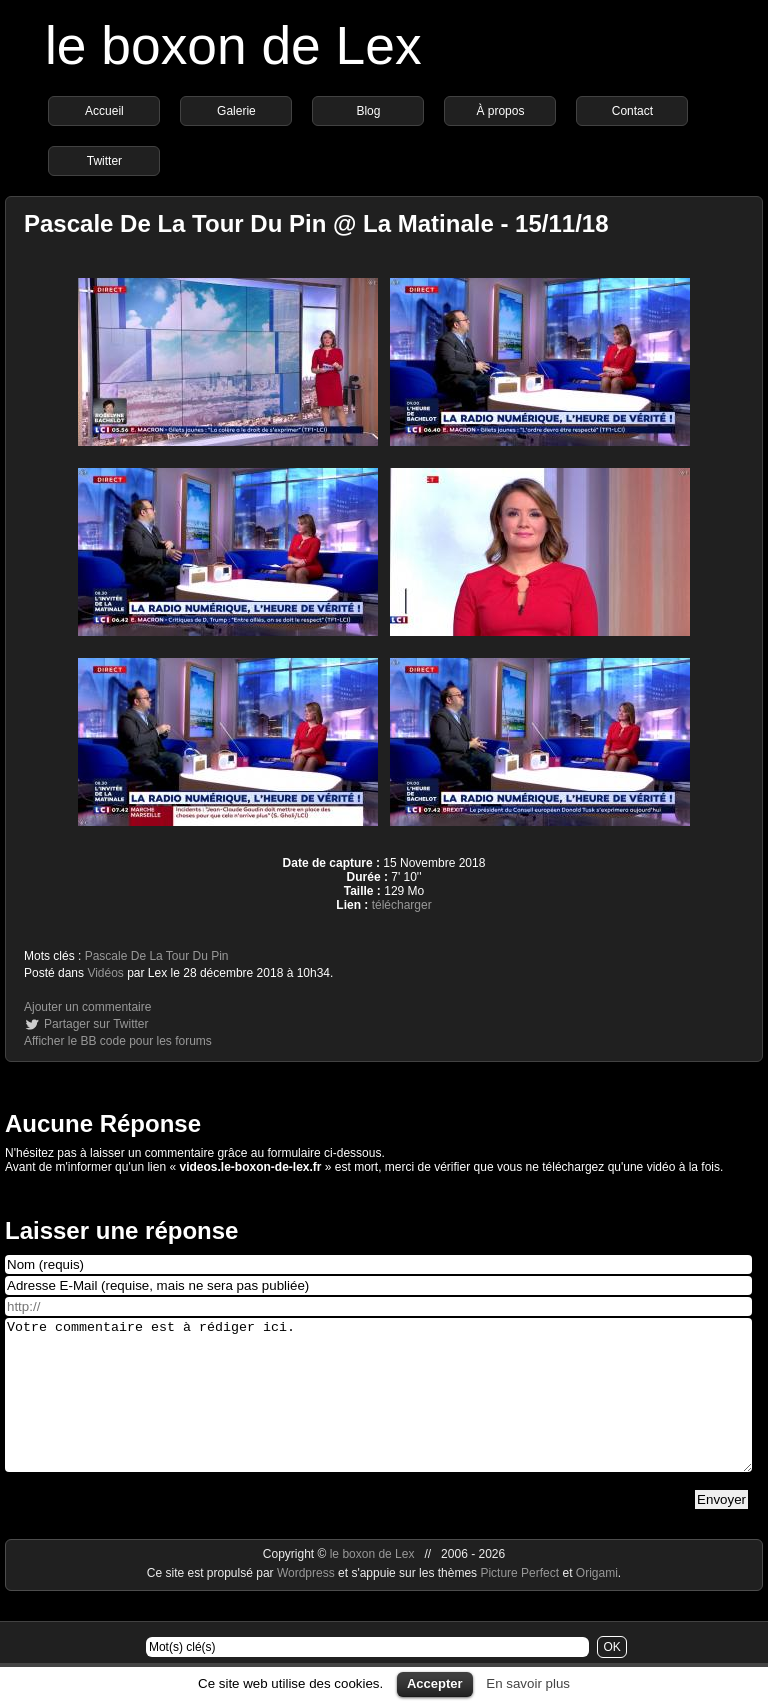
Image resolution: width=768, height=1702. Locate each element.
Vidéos (105, 973)
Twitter (104, 161)
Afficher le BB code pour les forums (118, 1041)
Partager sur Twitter (96, 1024)
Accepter (435, 1683)
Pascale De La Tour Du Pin (157, 956)
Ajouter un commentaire (87, 1007)
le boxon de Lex (233, 45)
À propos (500, 111)
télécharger (402, 905)
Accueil (104, 111)
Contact (632, 111)
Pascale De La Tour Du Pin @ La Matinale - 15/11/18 (316, 223)
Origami (597, 1603)
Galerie (236, 111)
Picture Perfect (519, 1603)
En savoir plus (528, 1683)
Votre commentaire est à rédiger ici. (378, 1410)
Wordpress (307, 1603)
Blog (368, 111)
